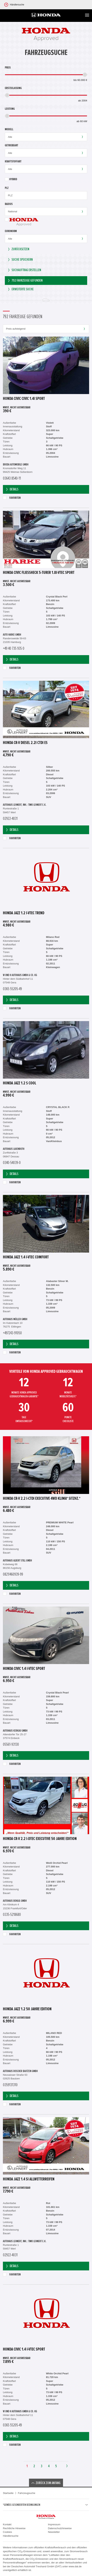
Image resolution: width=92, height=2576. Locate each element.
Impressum (54, 2524)
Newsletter (54, 2532)
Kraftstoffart (13, 161)
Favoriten (12, 498)
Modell (9, 129)
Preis (8, 67)
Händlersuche (10, 2535)
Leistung (10, 108)
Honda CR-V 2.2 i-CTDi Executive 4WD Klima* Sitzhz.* (41, 1498)
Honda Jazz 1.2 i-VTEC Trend (23, 913)
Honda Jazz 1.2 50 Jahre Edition (27, 2009)
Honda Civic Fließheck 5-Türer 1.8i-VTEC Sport (38, 573)
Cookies (7, 2532)
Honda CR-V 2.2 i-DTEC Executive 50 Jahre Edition (40, 1839)
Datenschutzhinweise (60, 2528)
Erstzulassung (13, 88)
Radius (9, 204)
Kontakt (7, 2524)
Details (11, 489)
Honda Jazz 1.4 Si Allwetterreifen (29, 2179)
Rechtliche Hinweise (14, 2528)
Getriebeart (11, 145)
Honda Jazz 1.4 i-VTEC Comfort (26, 1257)
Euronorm (11, 231)
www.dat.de (75, 2566)
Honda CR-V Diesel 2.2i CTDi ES (25, 743)
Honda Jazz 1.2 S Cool (19, 1083)
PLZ (7, 187)
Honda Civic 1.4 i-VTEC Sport (24, 1669)
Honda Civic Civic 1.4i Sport (24, 399)
